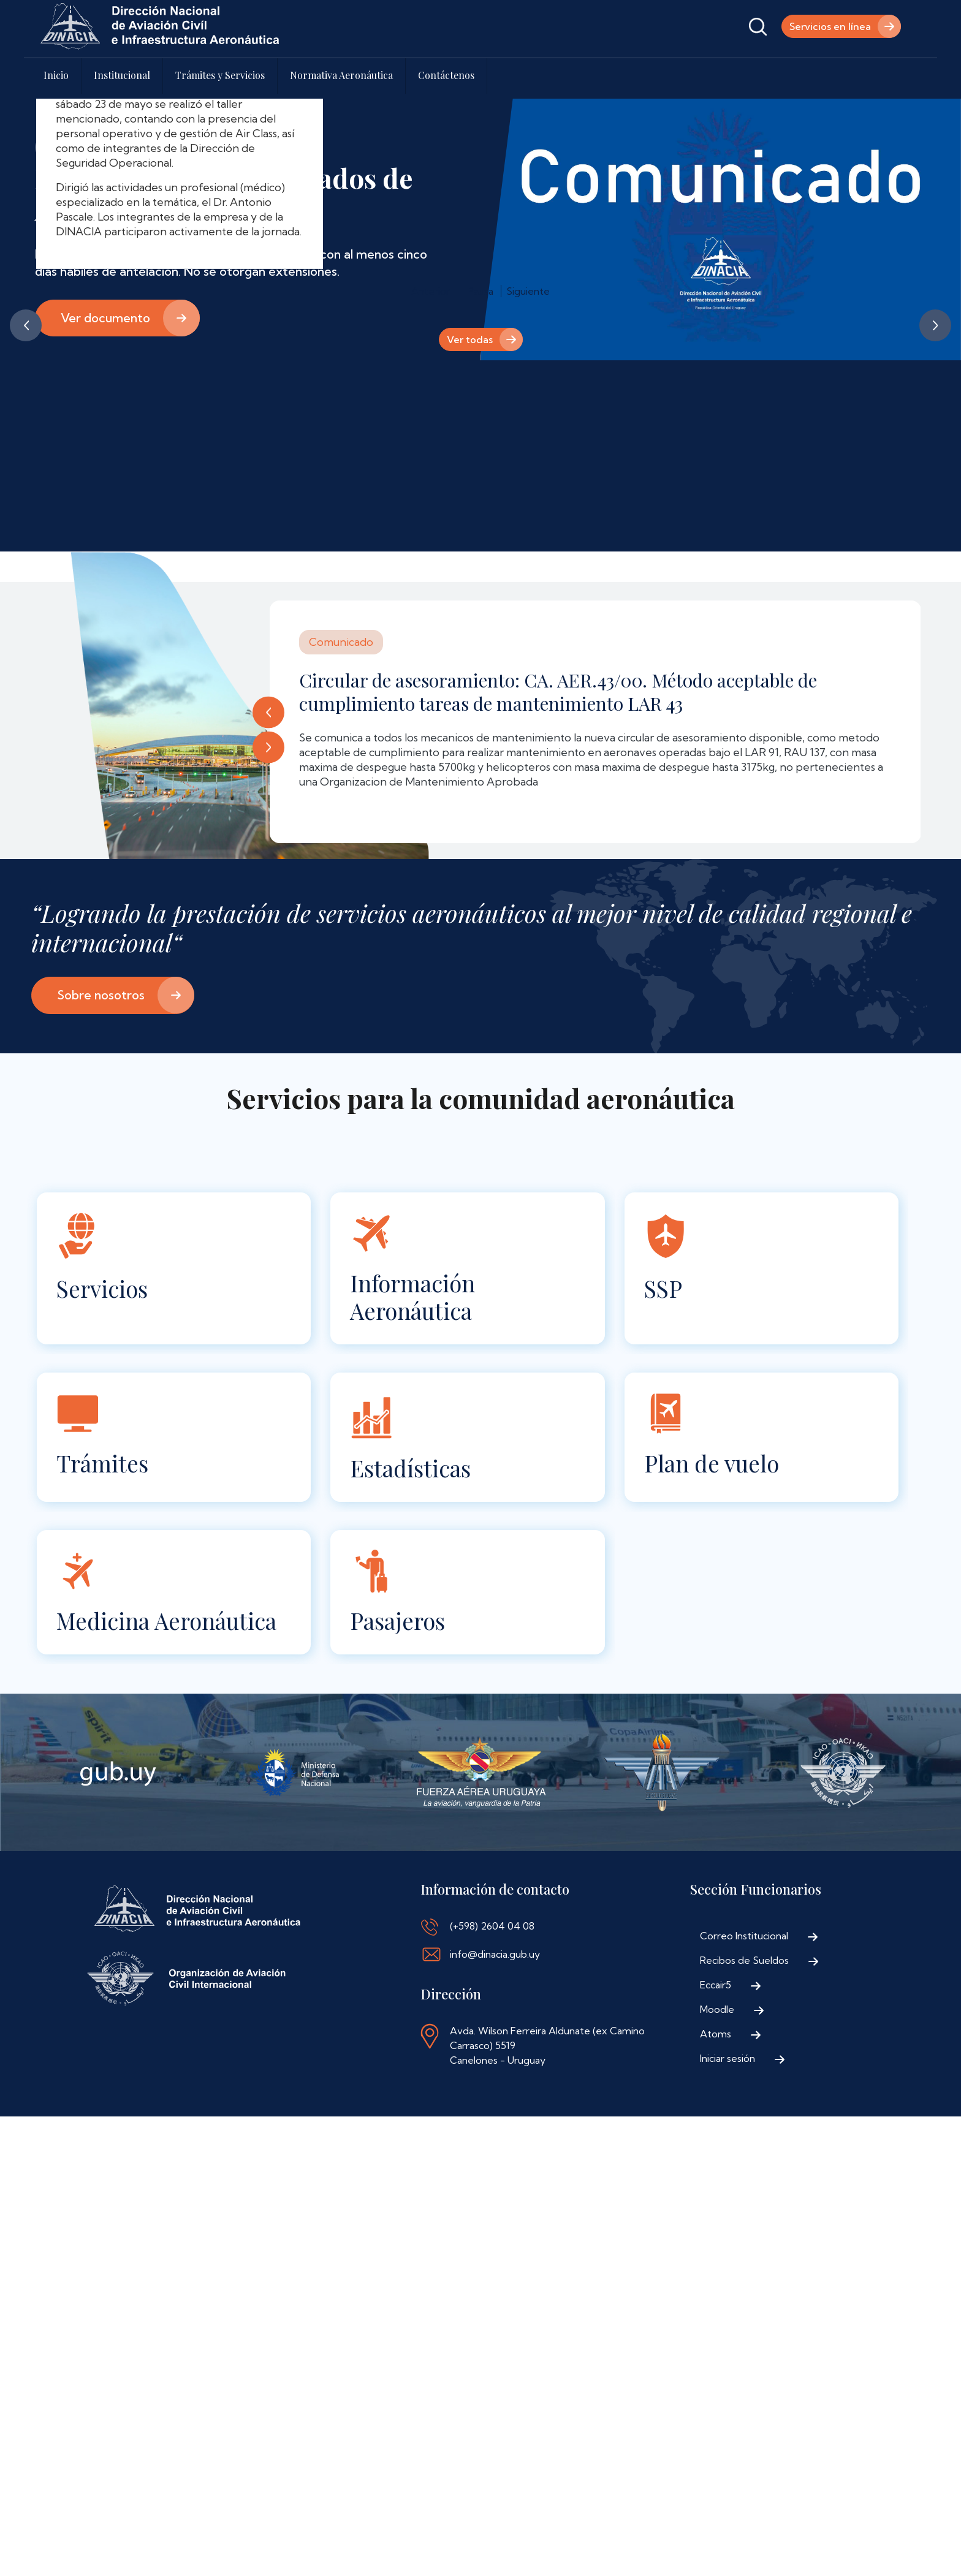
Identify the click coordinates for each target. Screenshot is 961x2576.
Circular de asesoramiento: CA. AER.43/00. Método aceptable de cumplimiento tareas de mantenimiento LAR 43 (558, 692)
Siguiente (935, 325)
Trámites (102, 1463)
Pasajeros (397, 1620)
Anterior (26, 325)
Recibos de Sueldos (744, 1960)
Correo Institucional (744, 1936)
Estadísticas (410, 1468)
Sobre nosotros (101, 994)
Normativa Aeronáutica (341, 75)
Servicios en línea (830, 26)
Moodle (717, 2009)
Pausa (480, 291)
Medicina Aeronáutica (166, 1620)
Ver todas (470, 339)
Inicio (56, 75)
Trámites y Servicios (220, 75)
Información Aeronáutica (412, 1296)
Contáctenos (446, 75)
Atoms (715, 2034)
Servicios (102, 1288)
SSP (663, 1288)
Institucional (122, 75)
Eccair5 (715, 1985)
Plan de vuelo (711, 1463)
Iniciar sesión (727, 2058)
